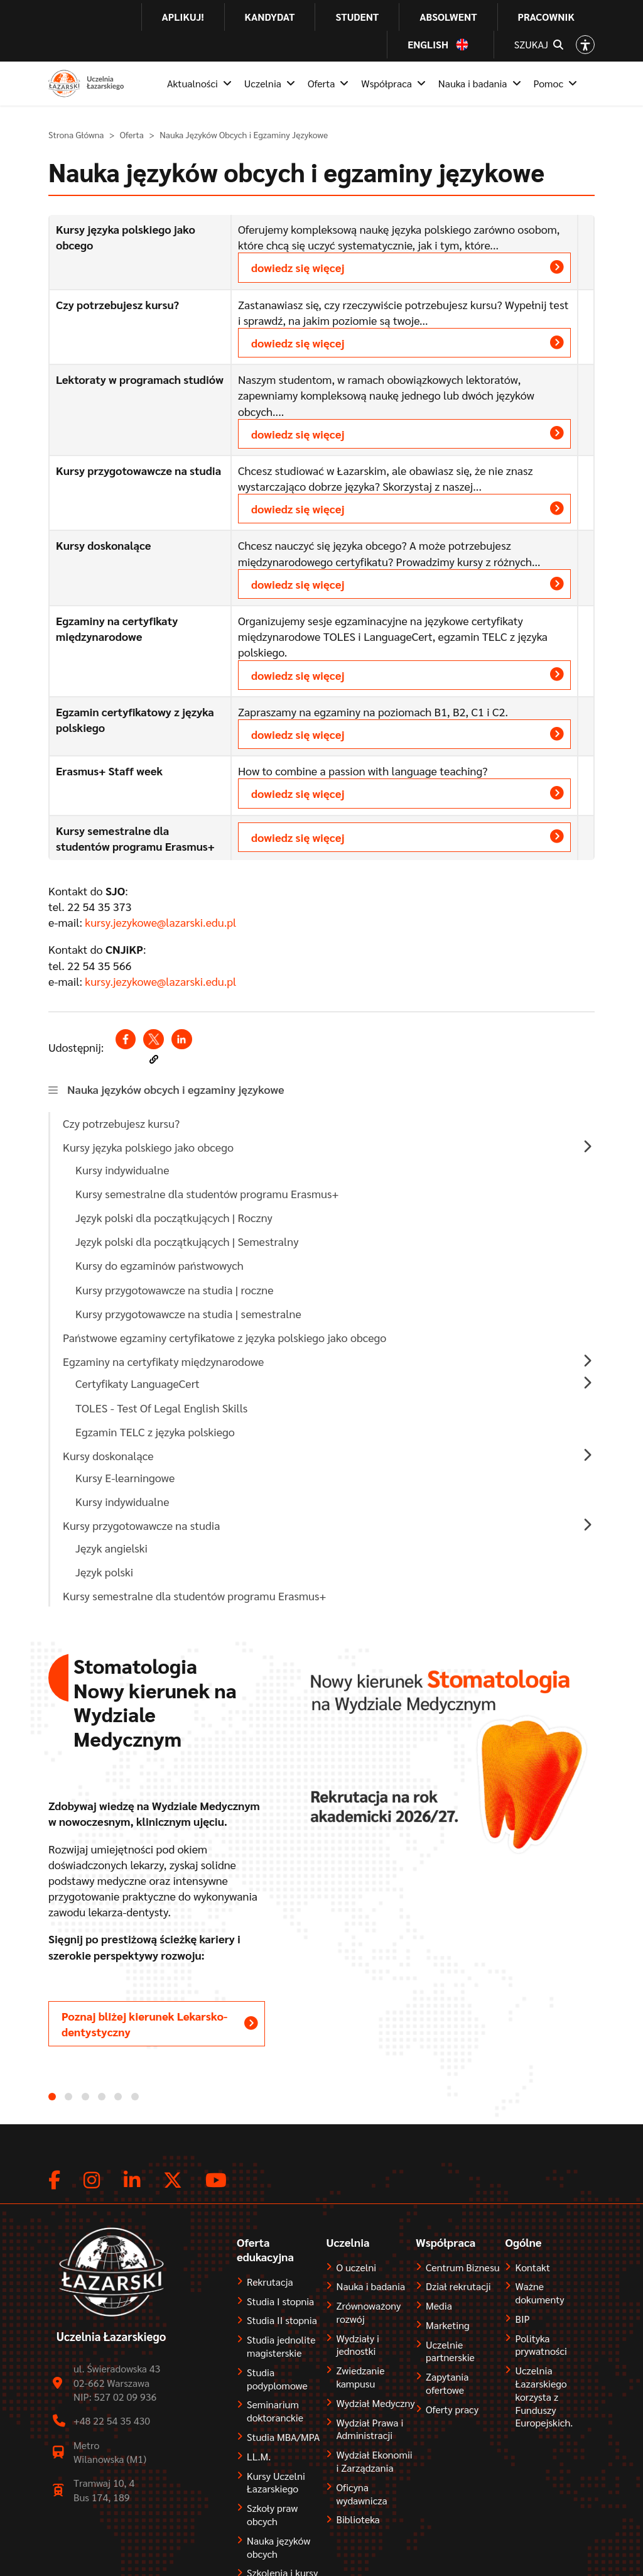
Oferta (132, 134)
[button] (154, 1059)
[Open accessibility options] (585, 44)
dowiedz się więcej (298, 267)
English (428, 44)
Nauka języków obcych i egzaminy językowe (175, 1089)
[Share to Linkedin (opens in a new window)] (181, 1039)
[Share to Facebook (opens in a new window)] (126, 1039)
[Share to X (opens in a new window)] (153, 1039)
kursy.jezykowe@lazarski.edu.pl (160, 922)
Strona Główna (76, 134)
